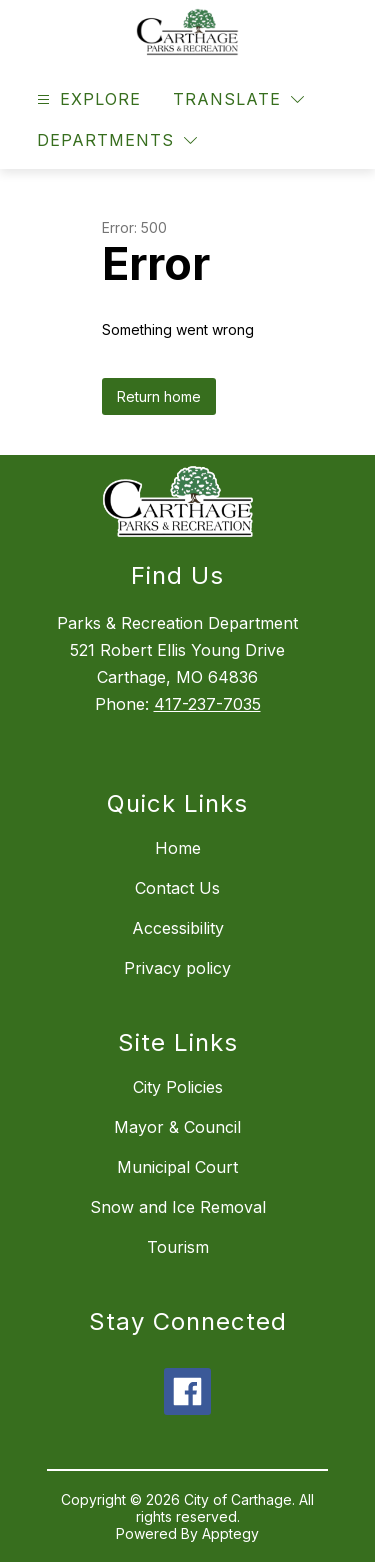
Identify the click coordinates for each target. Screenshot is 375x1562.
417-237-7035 (207, 704)
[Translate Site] (238, 99)
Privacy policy (177, 968)
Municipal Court (177, 1167)
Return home (159, 396)
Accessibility (178, 928)
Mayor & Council (177, 1127)
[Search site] (331, 100)
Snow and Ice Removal (178, 1207)
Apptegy (230, 1533)
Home (178, 848)
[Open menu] (86, 99)
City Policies (178, 1087)
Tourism (178, 1247)
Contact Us (177, 888)
